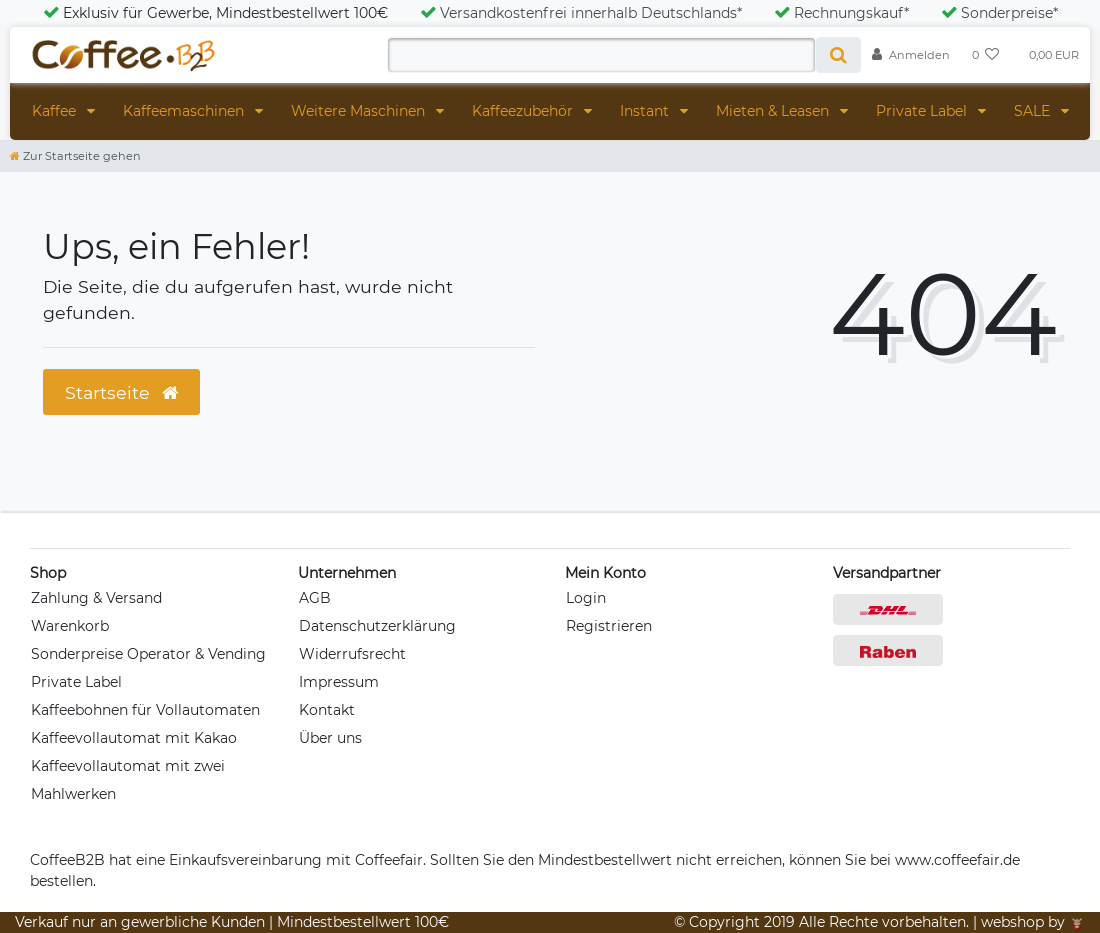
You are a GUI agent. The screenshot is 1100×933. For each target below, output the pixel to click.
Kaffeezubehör (524, 111)
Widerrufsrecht (352, 654)
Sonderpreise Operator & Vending (148, 654)
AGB (315, 598)
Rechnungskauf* (841, 13)
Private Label (923, 111)
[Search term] (601, 55)
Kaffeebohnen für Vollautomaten (145, 710)
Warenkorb (70, 626)
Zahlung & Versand (96, 598)
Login (586, 598)
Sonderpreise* (999, 13)
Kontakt (327, 710)
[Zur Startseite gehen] (75, 156)
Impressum (339, 682)
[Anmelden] (911, 55)
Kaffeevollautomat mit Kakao (134, 738)
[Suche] (838, 55)
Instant (646, 111)
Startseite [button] (121, 392)
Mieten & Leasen (774, 111)
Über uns (330, 738)
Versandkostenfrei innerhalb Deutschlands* (581, 13)
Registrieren (609, 626)
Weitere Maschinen (360, 111)
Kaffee (56, 111)
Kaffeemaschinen (185, 111)
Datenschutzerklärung (377, 626)
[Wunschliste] (986, 55)
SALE (1034, 111)
